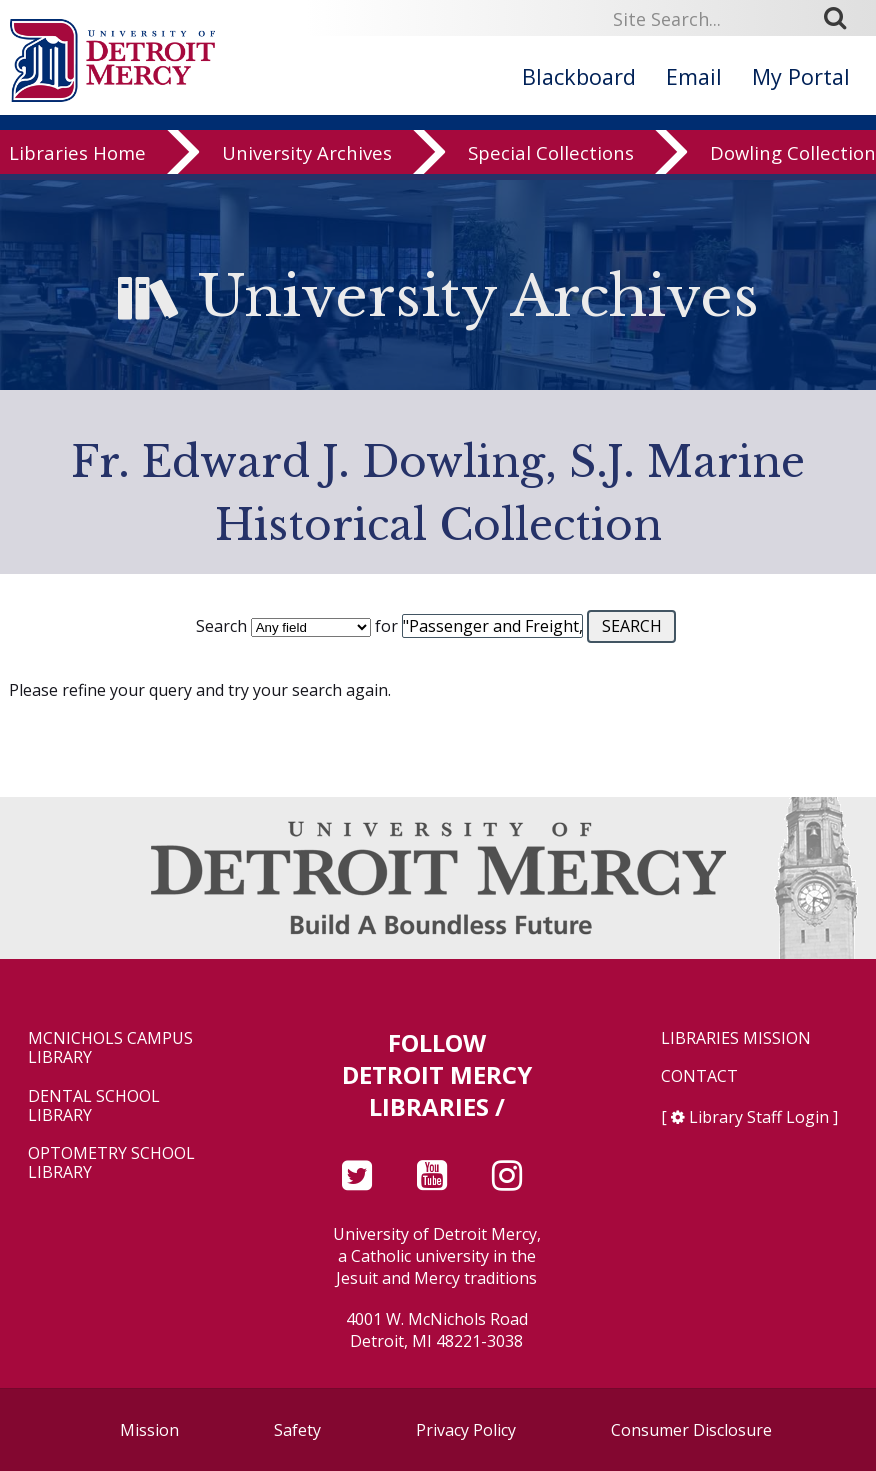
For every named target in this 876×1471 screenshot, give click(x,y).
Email (694, 76)
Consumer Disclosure (691, 1430)
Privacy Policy (466, 1430)
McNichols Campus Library (110, 1048)
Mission (149, 1430)
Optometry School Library (111, 1163)
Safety (297, 1430)
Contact (699, 1076)
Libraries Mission (736, 1038)
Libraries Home (77, 172)
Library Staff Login (759, 1117)
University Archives (307, 172)
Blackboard (579, 76)
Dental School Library (94, 1106)
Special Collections (551, 172)
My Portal (801, 76)
